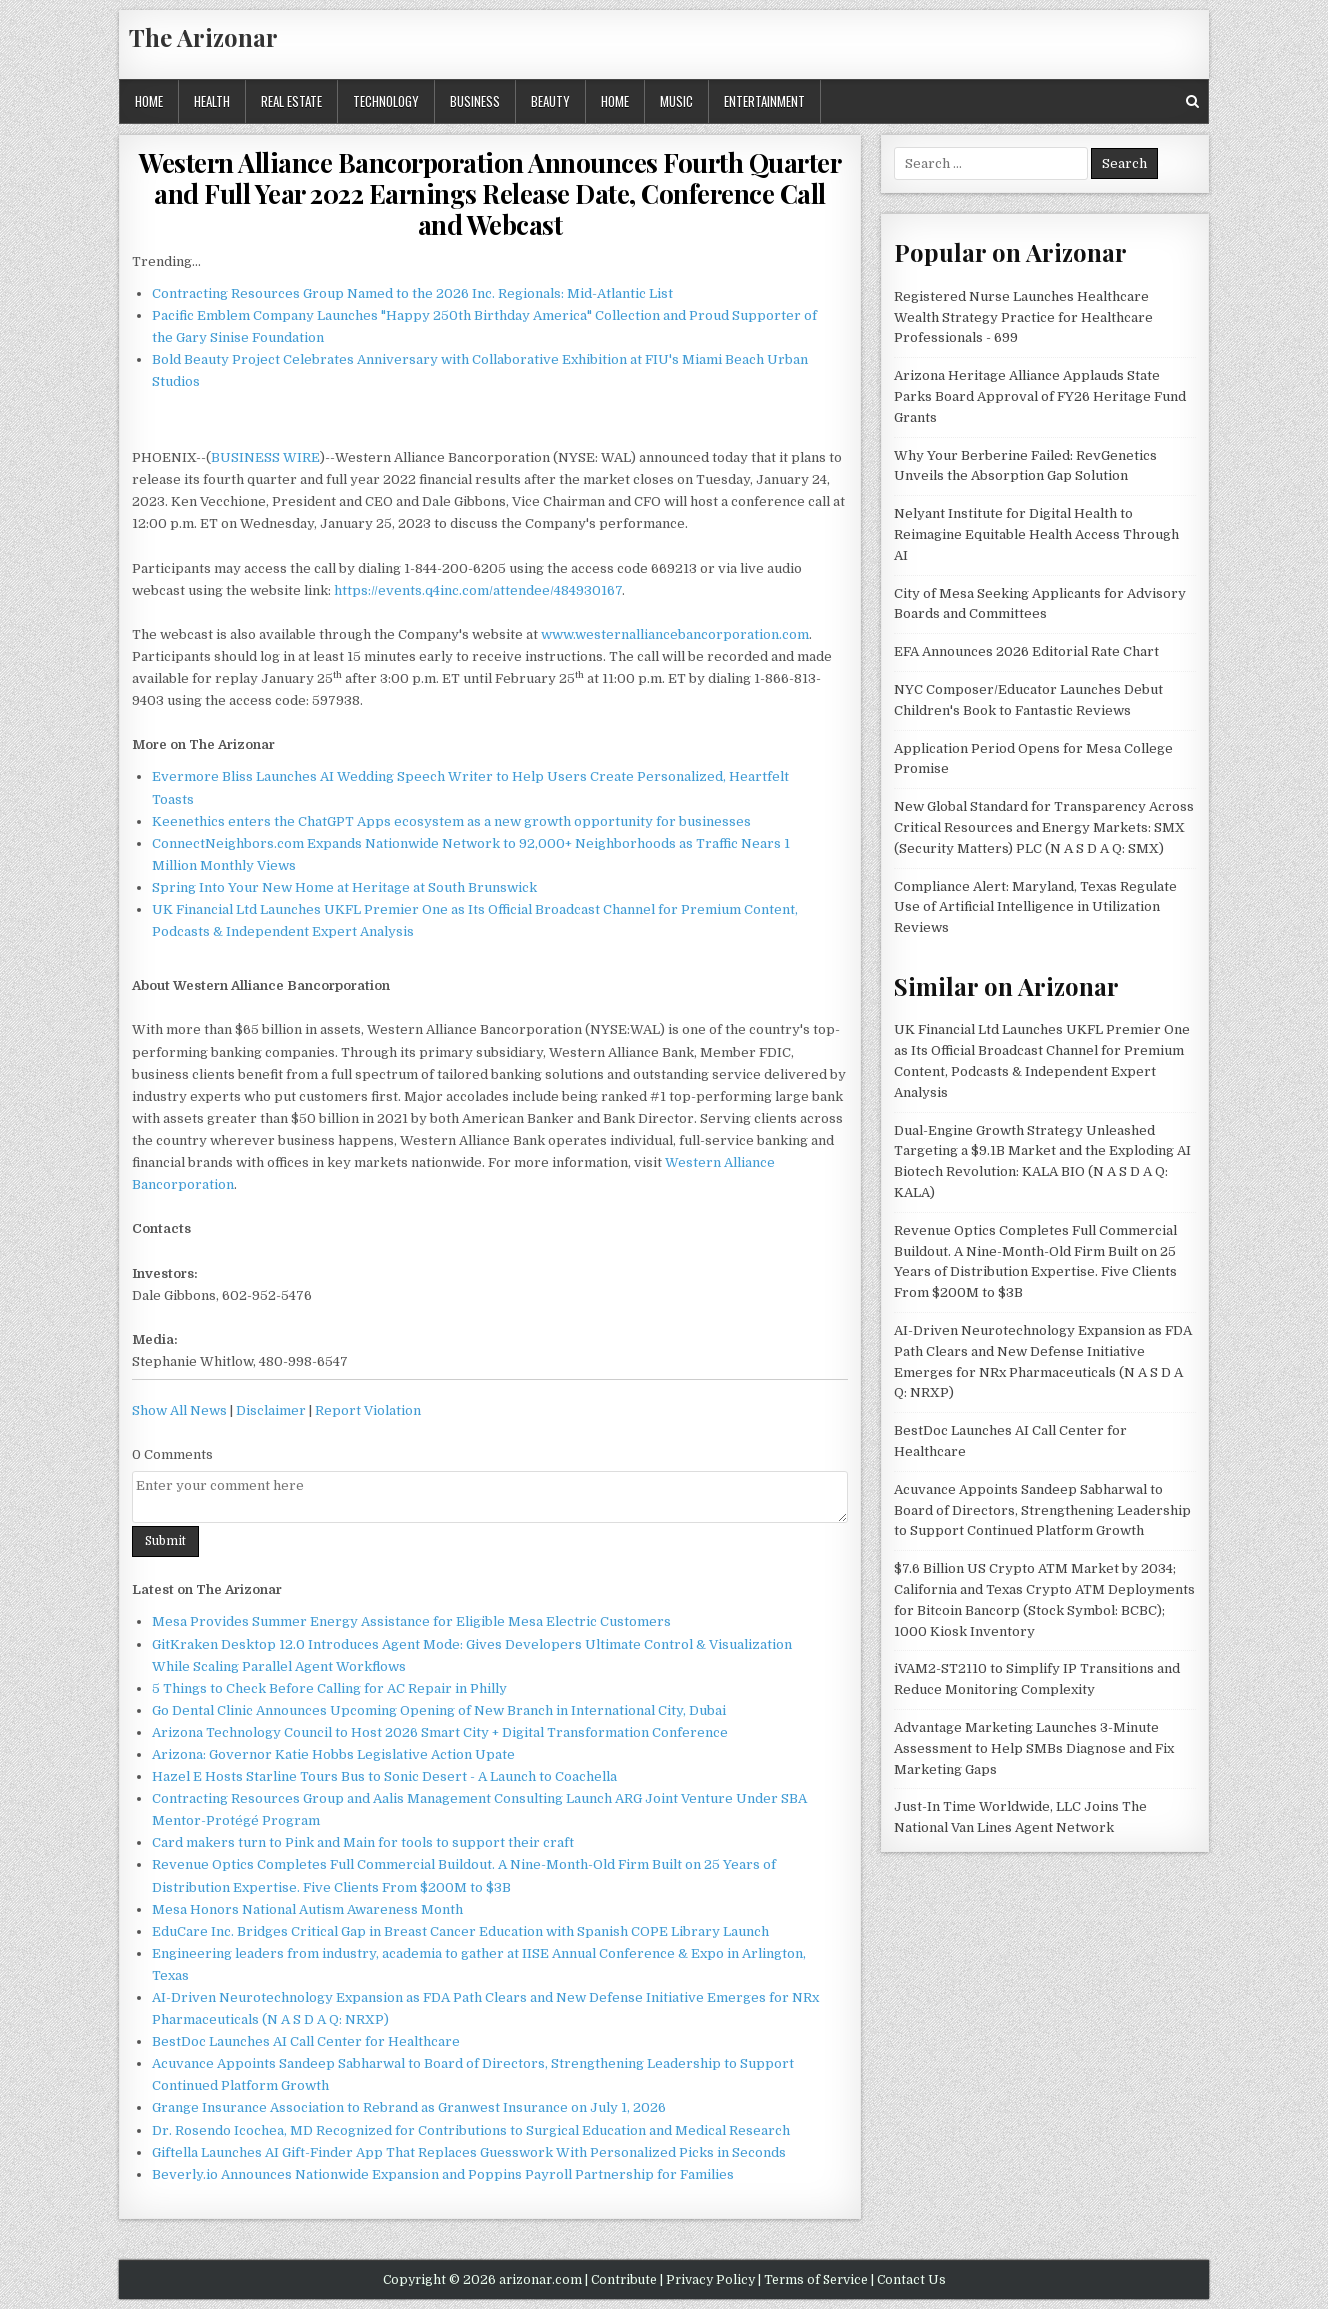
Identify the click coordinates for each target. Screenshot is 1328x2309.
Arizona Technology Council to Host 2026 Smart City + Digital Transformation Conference (440, 1732)
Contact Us (911, 2280)
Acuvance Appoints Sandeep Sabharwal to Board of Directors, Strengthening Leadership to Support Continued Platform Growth (1042, 1510)
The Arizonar (203, 37)
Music (676, 101)
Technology (386, 101)
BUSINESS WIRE (265, 457)
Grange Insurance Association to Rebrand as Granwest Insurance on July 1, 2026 (409, 2107)
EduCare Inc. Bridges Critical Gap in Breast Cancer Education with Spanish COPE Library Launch (460, 1931)
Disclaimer (271, 1410)
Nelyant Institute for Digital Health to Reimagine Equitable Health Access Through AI (1036, 534)
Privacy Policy (710, 2280)
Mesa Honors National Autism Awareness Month (307, 1909)
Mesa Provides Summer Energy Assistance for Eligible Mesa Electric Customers (411, 1621)
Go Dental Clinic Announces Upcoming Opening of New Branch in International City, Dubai (439, 1710)
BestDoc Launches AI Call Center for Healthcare (306, 2041)
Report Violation (368, 1410)
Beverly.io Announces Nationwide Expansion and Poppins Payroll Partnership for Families (443, 2174)
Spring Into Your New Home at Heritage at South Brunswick (344, 887)
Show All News (179, 1410)
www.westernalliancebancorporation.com (675, 634)
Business (475, 101)
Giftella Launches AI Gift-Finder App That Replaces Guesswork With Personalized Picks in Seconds (469, 2152)
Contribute (624, 2280)
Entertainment (764, 101)
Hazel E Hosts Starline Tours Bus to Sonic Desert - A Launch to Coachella (384, 1776)
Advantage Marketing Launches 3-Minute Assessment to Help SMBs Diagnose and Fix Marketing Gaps (1034, 1748)
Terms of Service (816, 2280)
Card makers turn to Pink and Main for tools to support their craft (363, 1842)
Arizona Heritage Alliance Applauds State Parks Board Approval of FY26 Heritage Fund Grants (1040, 396)
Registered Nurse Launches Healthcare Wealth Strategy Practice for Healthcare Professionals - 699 (1023, 317)
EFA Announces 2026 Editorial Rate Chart (1026, 651)
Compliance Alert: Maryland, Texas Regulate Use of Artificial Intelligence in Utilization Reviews (1035, 907)
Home (149, 101)
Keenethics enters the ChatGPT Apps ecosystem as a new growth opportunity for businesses (451, 821)
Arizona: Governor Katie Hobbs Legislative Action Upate (333, 1754)
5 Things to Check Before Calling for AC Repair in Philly (329, 1688)
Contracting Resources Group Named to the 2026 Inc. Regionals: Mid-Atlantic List (412, 293)
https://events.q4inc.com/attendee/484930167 (478, 590)
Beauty (550, 101)
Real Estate (291, 101)
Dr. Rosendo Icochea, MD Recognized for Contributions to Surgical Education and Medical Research (471, 2130)
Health (212, 101)
